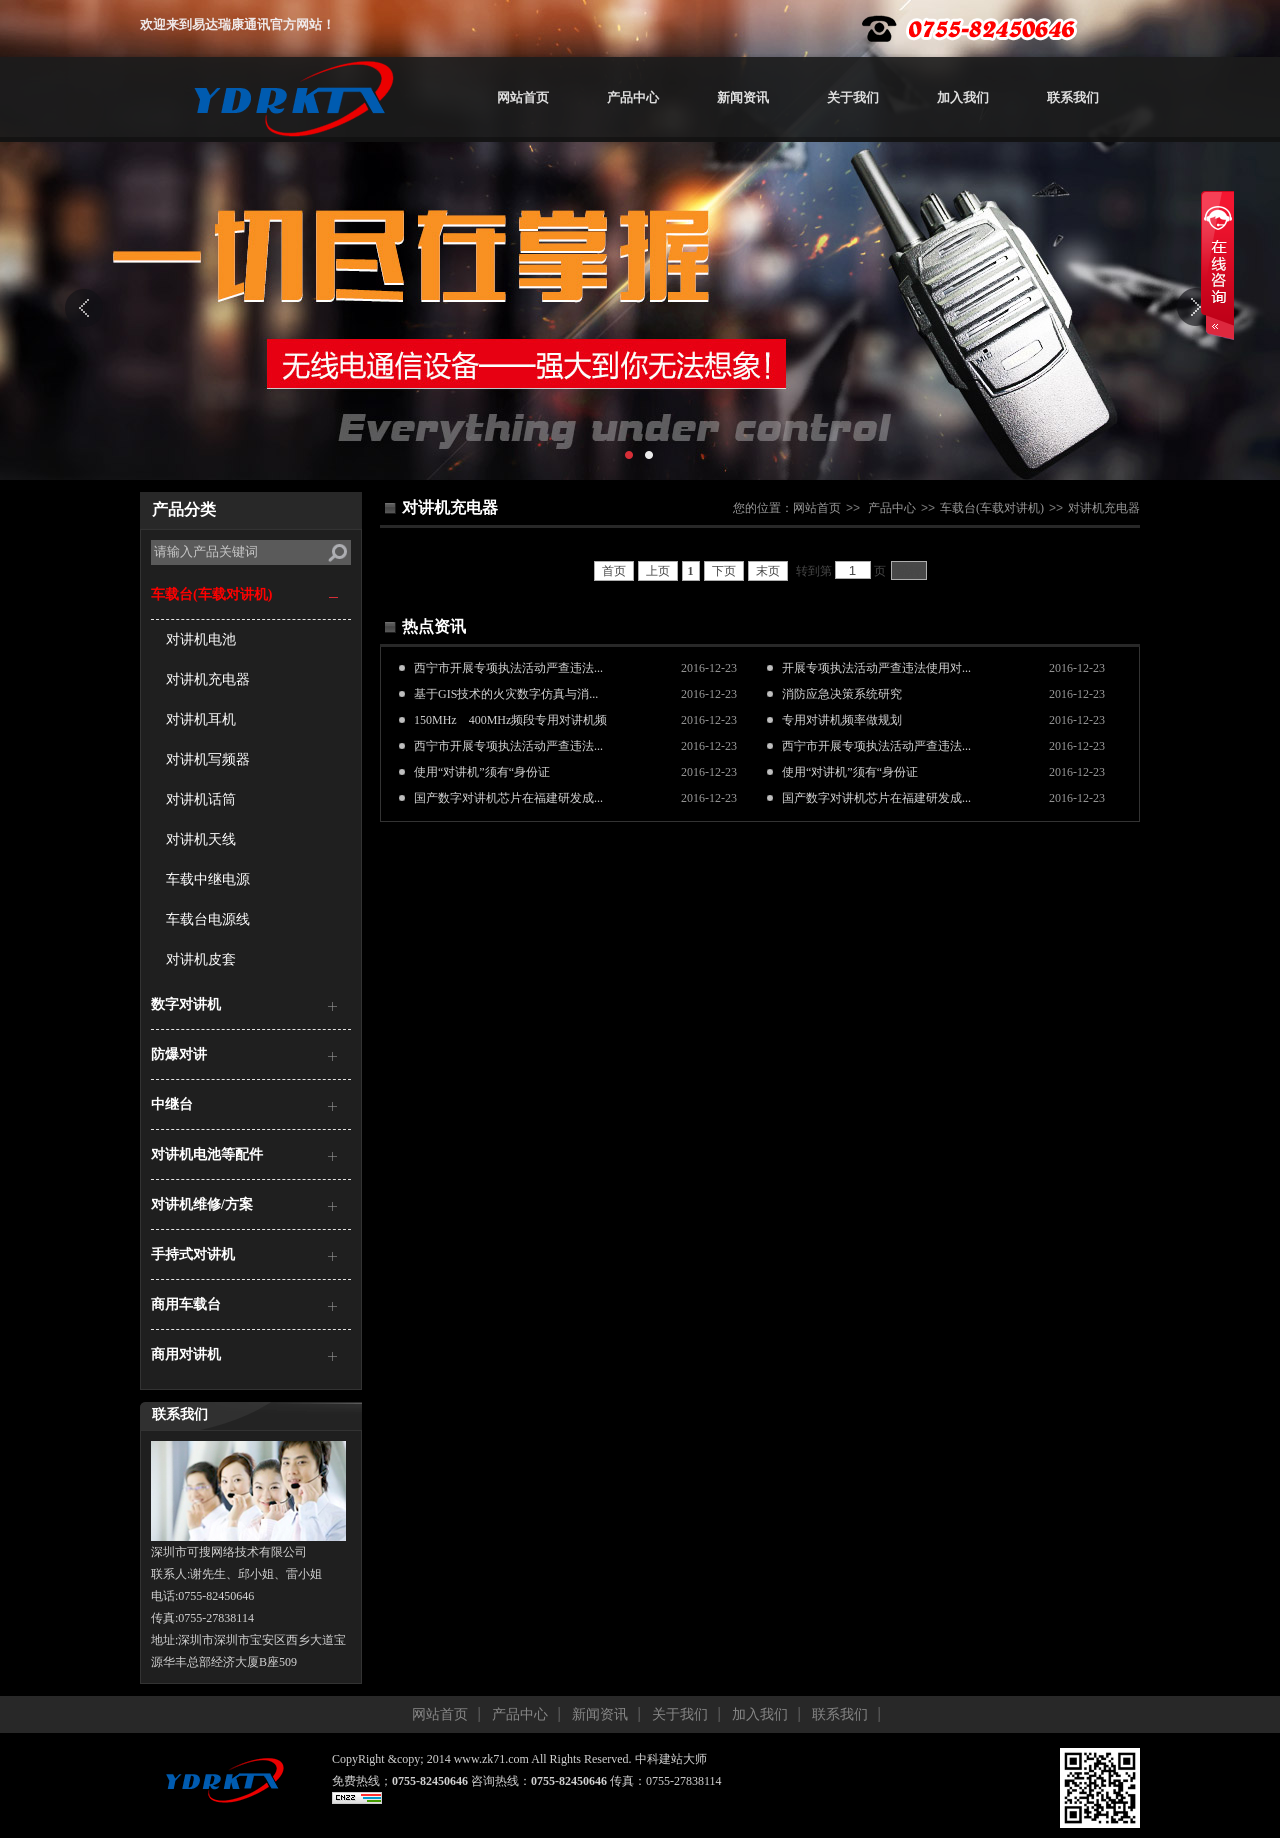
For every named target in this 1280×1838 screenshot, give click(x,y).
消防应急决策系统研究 (842, 694)
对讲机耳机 (201, 719)
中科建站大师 (671, 1759)
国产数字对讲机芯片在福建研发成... (508, 798)
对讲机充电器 (208, 679)
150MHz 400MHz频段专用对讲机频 (510, 720)
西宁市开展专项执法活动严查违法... (508, 668)
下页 (724, 571)
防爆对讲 (179, 1054)
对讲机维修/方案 (202, 1204)
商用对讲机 (186, 1354)
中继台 (172, 1104)
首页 (614, 571)
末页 (768, 571)
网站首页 (523, 97)
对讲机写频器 (208, 759)
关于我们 (853, 97)
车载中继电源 (208, 879)
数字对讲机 (186, 1004)
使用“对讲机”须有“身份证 (482, 772)
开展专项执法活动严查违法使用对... (876, 668)
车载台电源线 (208, 919)
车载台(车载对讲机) (211, 594)
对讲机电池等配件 (207, 1154)
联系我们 (1073, 97)
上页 (658, 571)
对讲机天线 (201, 839)
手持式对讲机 (193, 1254)
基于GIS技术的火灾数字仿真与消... (506, 694)
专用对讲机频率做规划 (842, 720)
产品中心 (633, 97)
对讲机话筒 (201, 799)
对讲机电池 (201, 639)
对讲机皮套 (201, 959)
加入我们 (963, 97)
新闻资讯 (743, 97)
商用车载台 (186, 1304)
